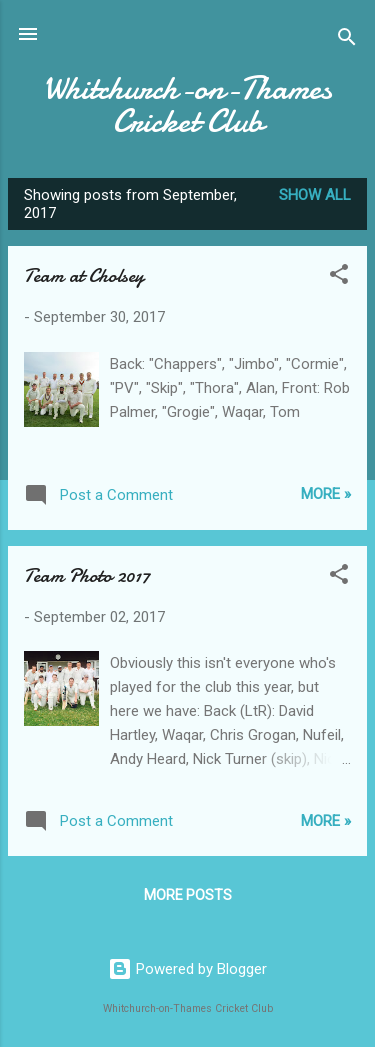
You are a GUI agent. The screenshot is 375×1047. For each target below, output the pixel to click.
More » (326, 494)
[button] (339, 277)
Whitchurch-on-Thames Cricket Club (187, 105)
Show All (315, 195)
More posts (188, 895)
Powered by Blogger (187, 969)
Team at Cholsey (84, 275)
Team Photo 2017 (87, 575)
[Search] (347, 40)
